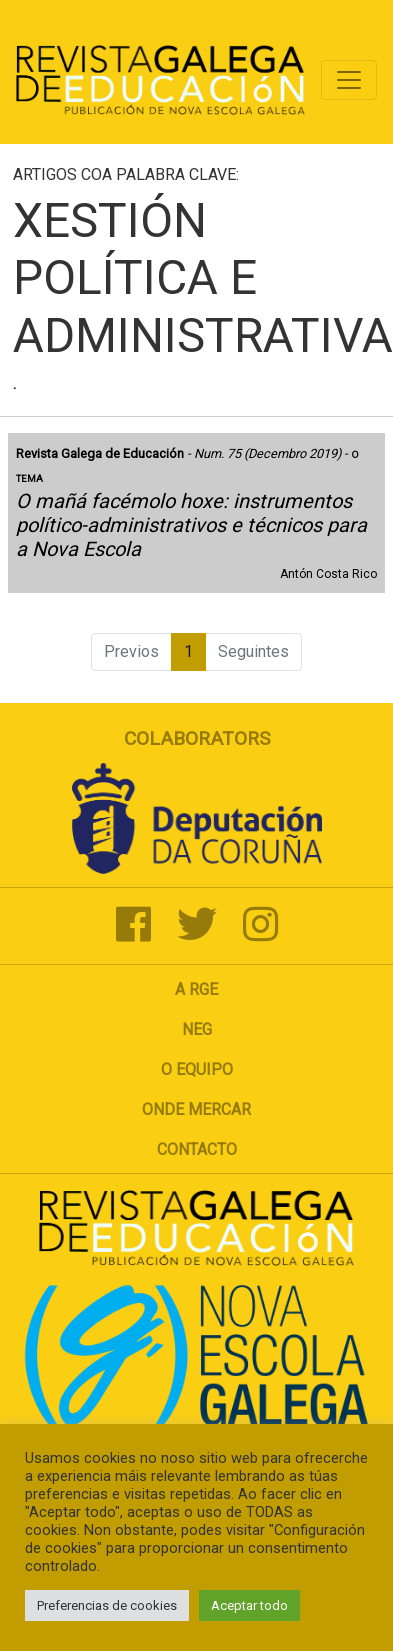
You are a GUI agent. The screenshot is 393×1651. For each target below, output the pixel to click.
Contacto (197, 1149)
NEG (197, 1029)
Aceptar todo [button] (249, 1605)
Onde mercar (196, 1109)
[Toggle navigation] (349, 80)
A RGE (196, 989)
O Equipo (197, 1069)
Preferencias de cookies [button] (107, 1605)
